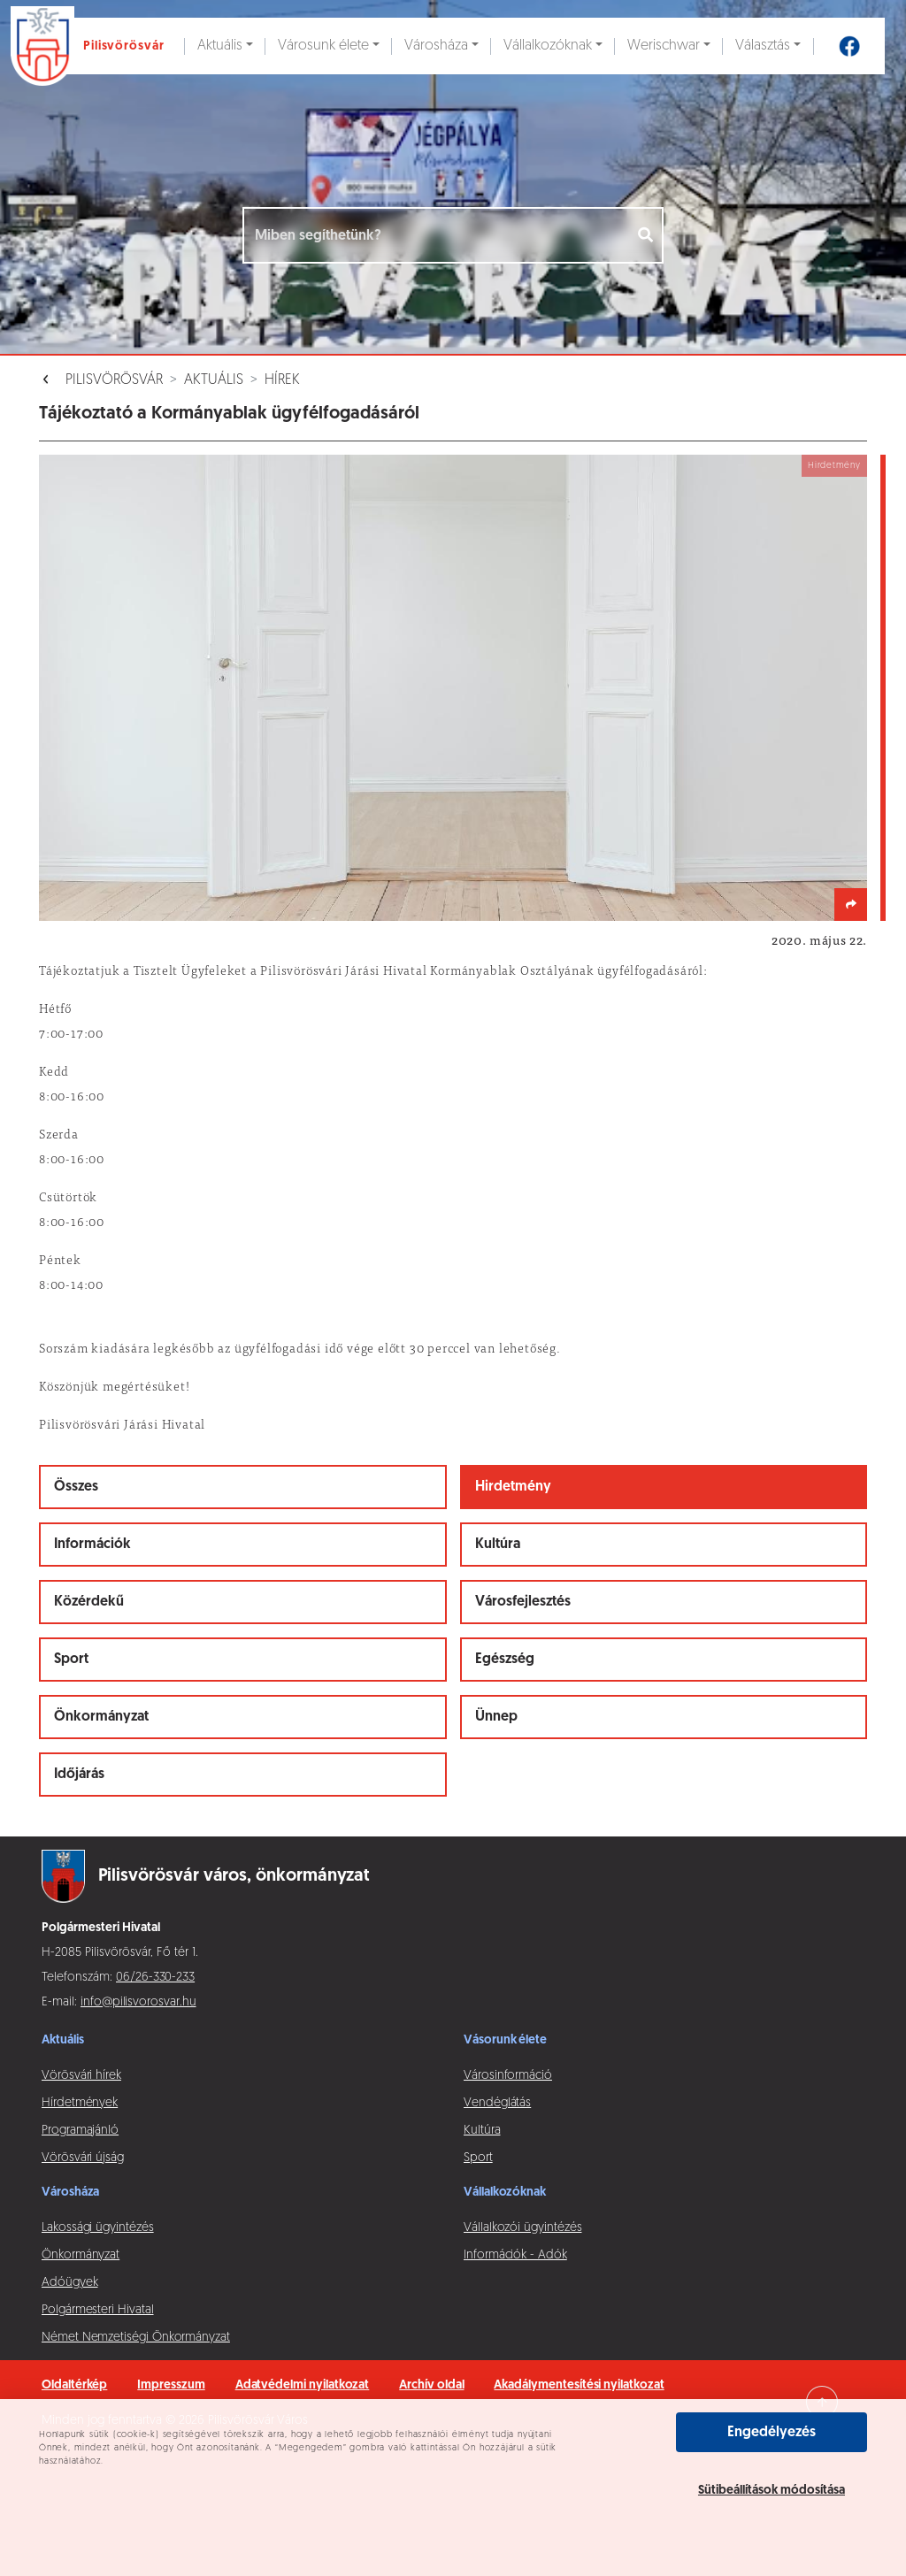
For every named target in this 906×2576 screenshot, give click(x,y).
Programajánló (80, 2130)
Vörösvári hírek (81, 2075)
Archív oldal (431, 2385)
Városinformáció (508, 2075)
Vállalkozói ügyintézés (522, 2228)
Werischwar (663, 46)
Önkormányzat (101, 1717)
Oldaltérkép (74, 2385)
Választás (762, 46)
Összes (76, 1487)
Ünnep (496, 1717)
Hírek (282, 380)
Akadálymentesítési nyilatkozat (579, 2385)
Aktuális (219, 46)
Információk (92, 1544)
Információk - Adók (515, 2255)
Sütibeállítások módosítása (771, 2490)
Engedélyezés (771, 2433)
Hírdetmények (80, 2103)
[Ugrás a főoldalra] (92, 46)
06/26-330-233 (155, 1977)
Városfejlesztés (523, 1602)
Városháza (436, 46)
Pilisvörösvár (114, 380)
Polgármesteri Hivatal (98, 2310)
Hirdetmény (513, 1487)
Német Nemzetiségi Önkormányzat (136, 2337)
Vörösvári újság (83, 2158)
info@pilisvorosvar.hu (138, 2002)
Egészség (504, 1659)
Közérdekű (89, 1602)
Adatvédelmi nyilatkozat (302, 2385)
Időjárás (79, 1774)
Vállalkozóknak (547, 46)
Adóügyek (69, 2282)
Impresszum (170, 2385)
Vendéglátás (497, 2103)
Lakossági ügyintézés (98, 2228)
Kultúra (497, 1544)
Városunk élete (323, 46)
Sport (71, 1659)
